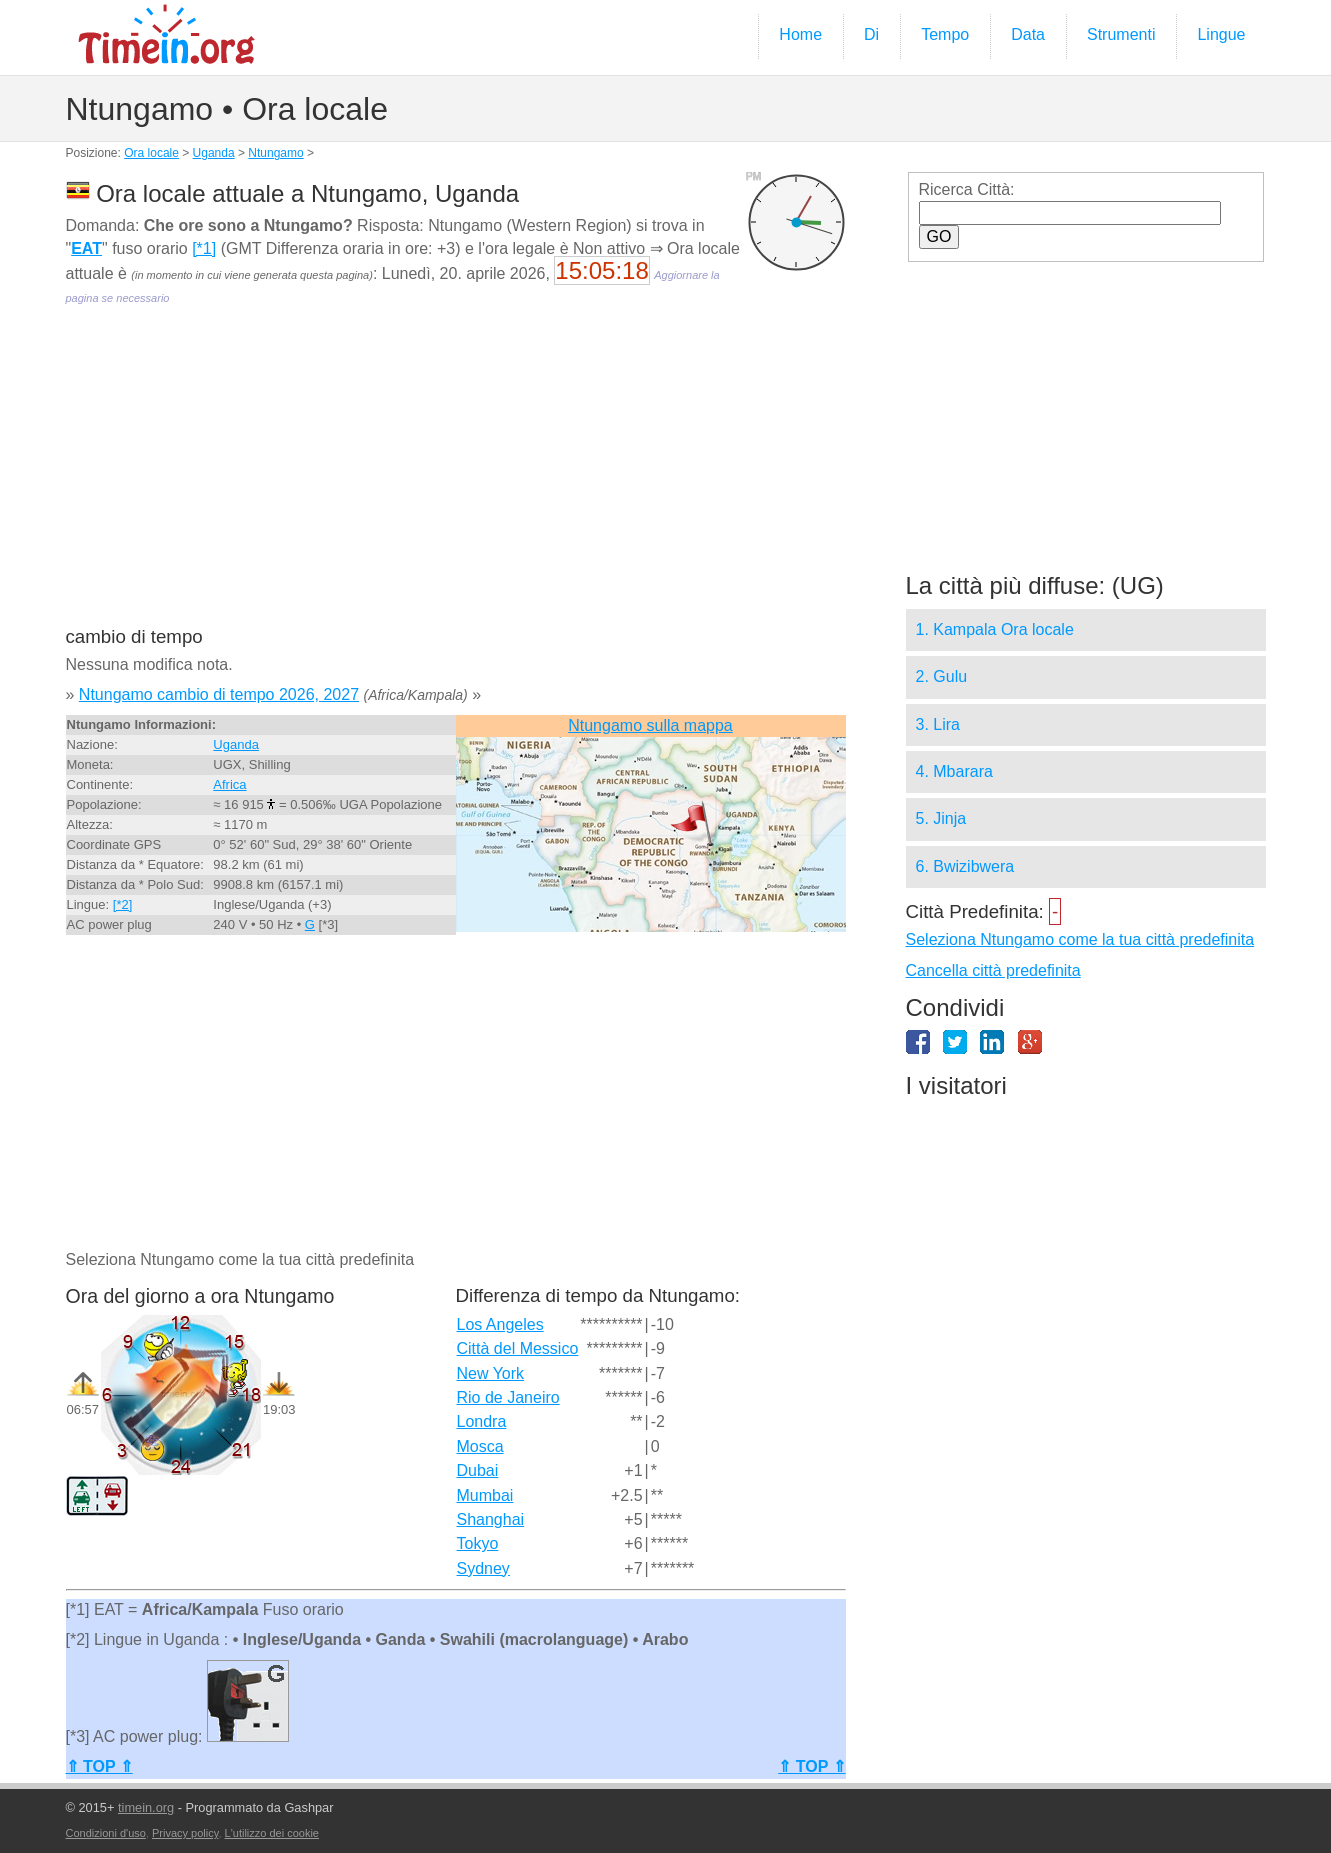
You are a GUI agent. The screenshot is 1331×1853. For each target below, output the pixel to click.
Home (800, 34)
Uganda (214, 153)
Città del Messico (518, 1348)
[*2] (123, 904)
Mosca (480, 1446)
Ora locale (151, 153)
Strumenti (1121, 34)
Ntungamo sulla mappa (650, 725)
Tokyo (478, 1543)
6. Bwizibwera (965, 866)
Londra (482, 1421)
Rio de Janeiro (508, 1397)
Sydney (483, 1568)
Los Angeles (500, 1324)
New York (491, 1373)
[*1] (204, 248)
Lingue (1221, 34)
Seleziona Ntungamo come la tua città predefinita (1080, 939)
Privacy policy (185, 1833)
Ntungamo (275, 153)
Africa (229, 784)
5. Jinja (941, 818)
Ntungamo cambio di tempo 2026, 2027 (219, 694)
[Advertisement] (456, 480)
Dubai (478, 1470)
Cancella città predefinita (993, 970)
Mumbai (485, 1495)
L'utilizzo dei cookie (272, 1833)
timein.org (146, 1807)
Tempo (945, 34)
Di (871, 34)
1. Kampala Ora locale (995, 629)
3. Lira (938, 724)
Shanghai (491, 1519)
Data (1028, 34)
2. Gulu (942, 676)
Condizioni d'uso (106, 1833)
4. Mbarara (954, 771)
